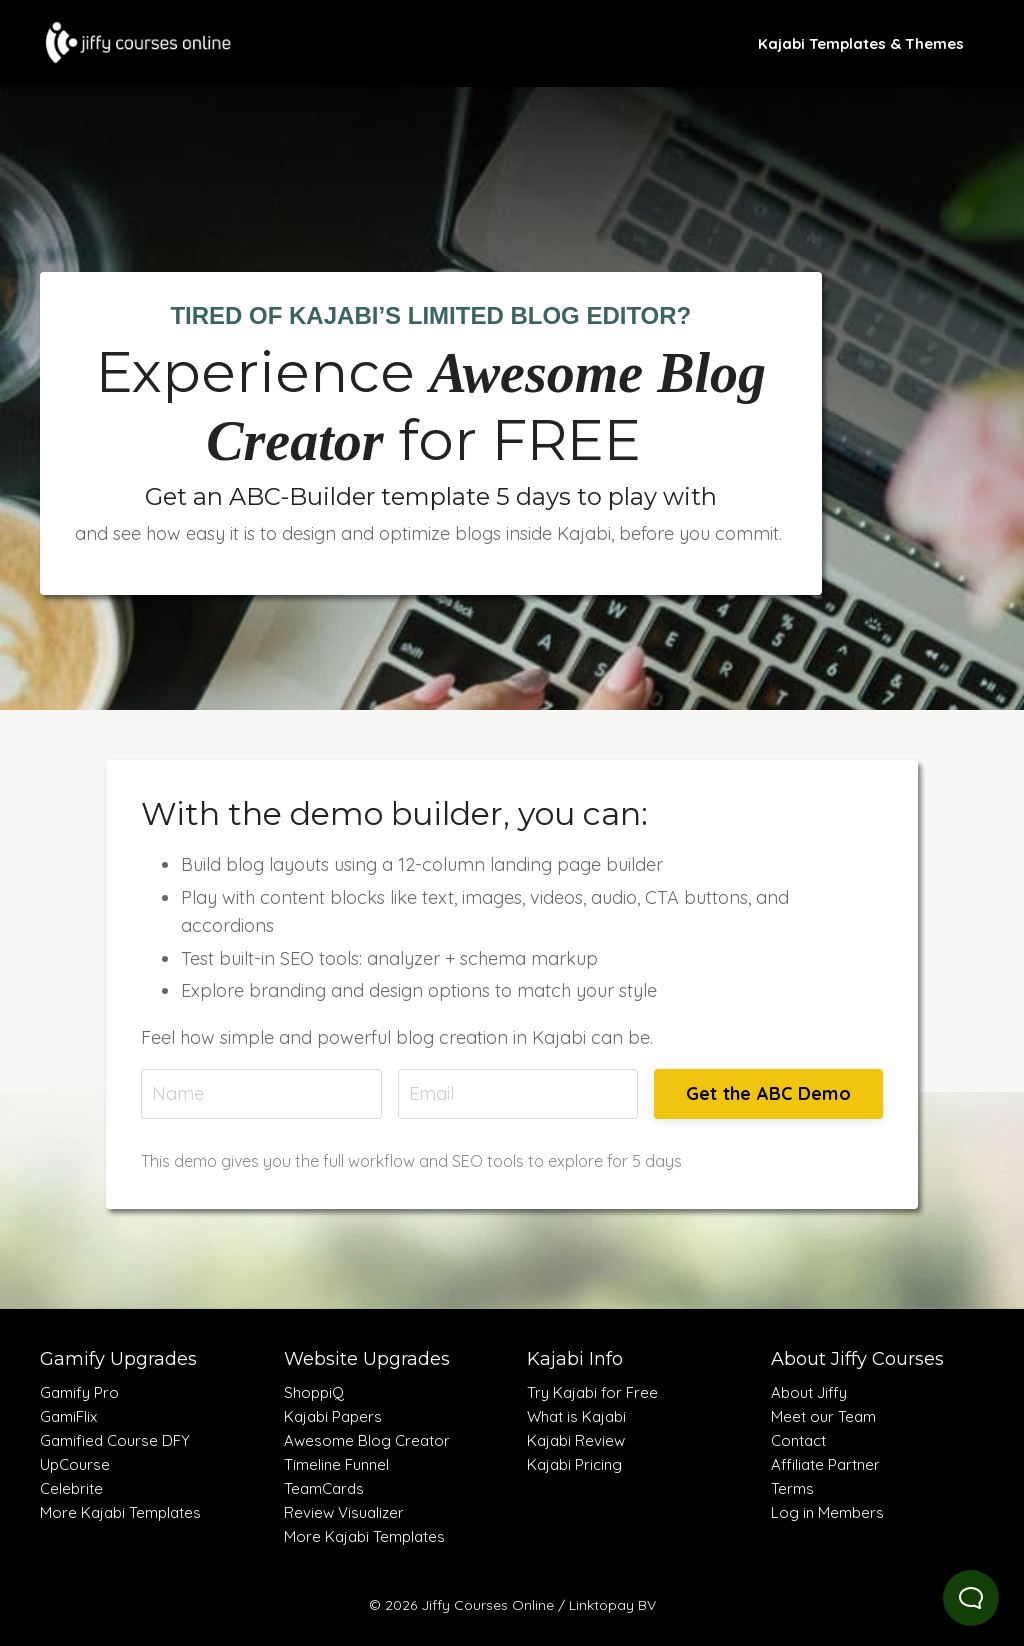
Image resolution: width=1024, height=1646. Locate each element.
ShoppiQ (314, 1392)
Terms (792, 1488)
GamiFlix (68, 1416)
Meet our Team (823, 1416)
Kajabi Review (576, 1440)
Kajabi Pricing (574, 1464)
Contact (798, 1440)
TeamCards (324, 1488)
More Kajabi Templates (120, 1512)
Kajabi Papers (333, 1416)
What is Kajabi (576, 1416)
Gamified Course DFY (115, 1440)
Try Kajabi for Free (592, 1392)
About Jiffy (809, 1392)
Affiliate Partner (825, 1464)
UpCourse (75, 1464)
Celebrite (71, 1488)
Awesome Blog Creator (367, 1440)
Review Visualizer (344, 1512)
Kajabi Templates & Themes (861, 43)
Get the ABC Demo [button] (768, 1093)
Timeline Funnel (336, 1464)
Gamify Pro (79, 1392)
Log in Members (827, 1512)
